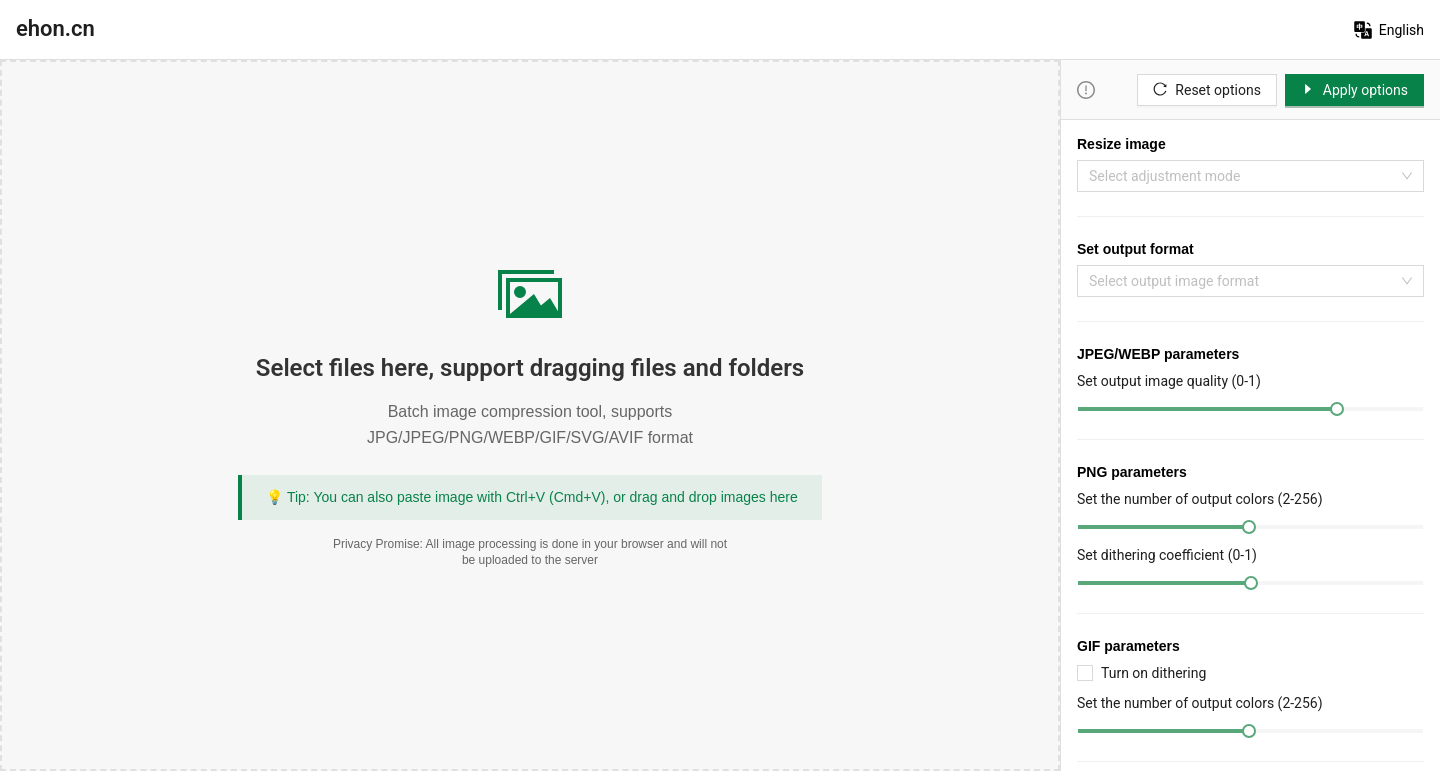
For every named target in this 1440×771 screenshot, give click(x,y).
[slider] (1337, 409)
